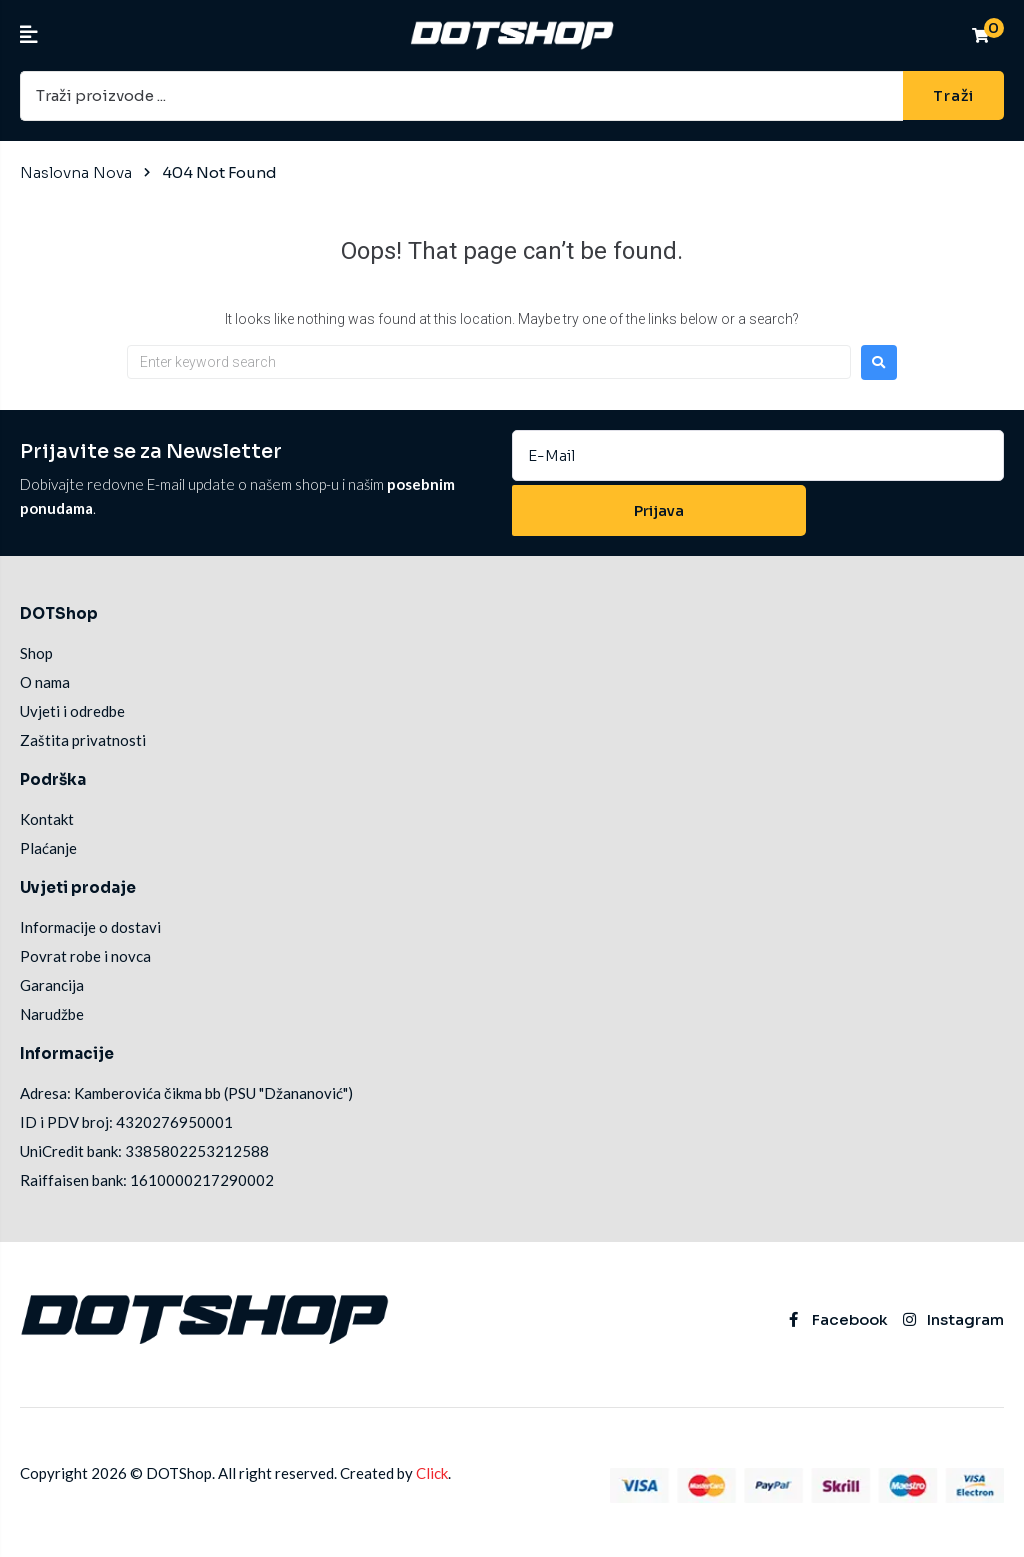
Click (432, 1477)
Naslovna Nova (76, 170)
